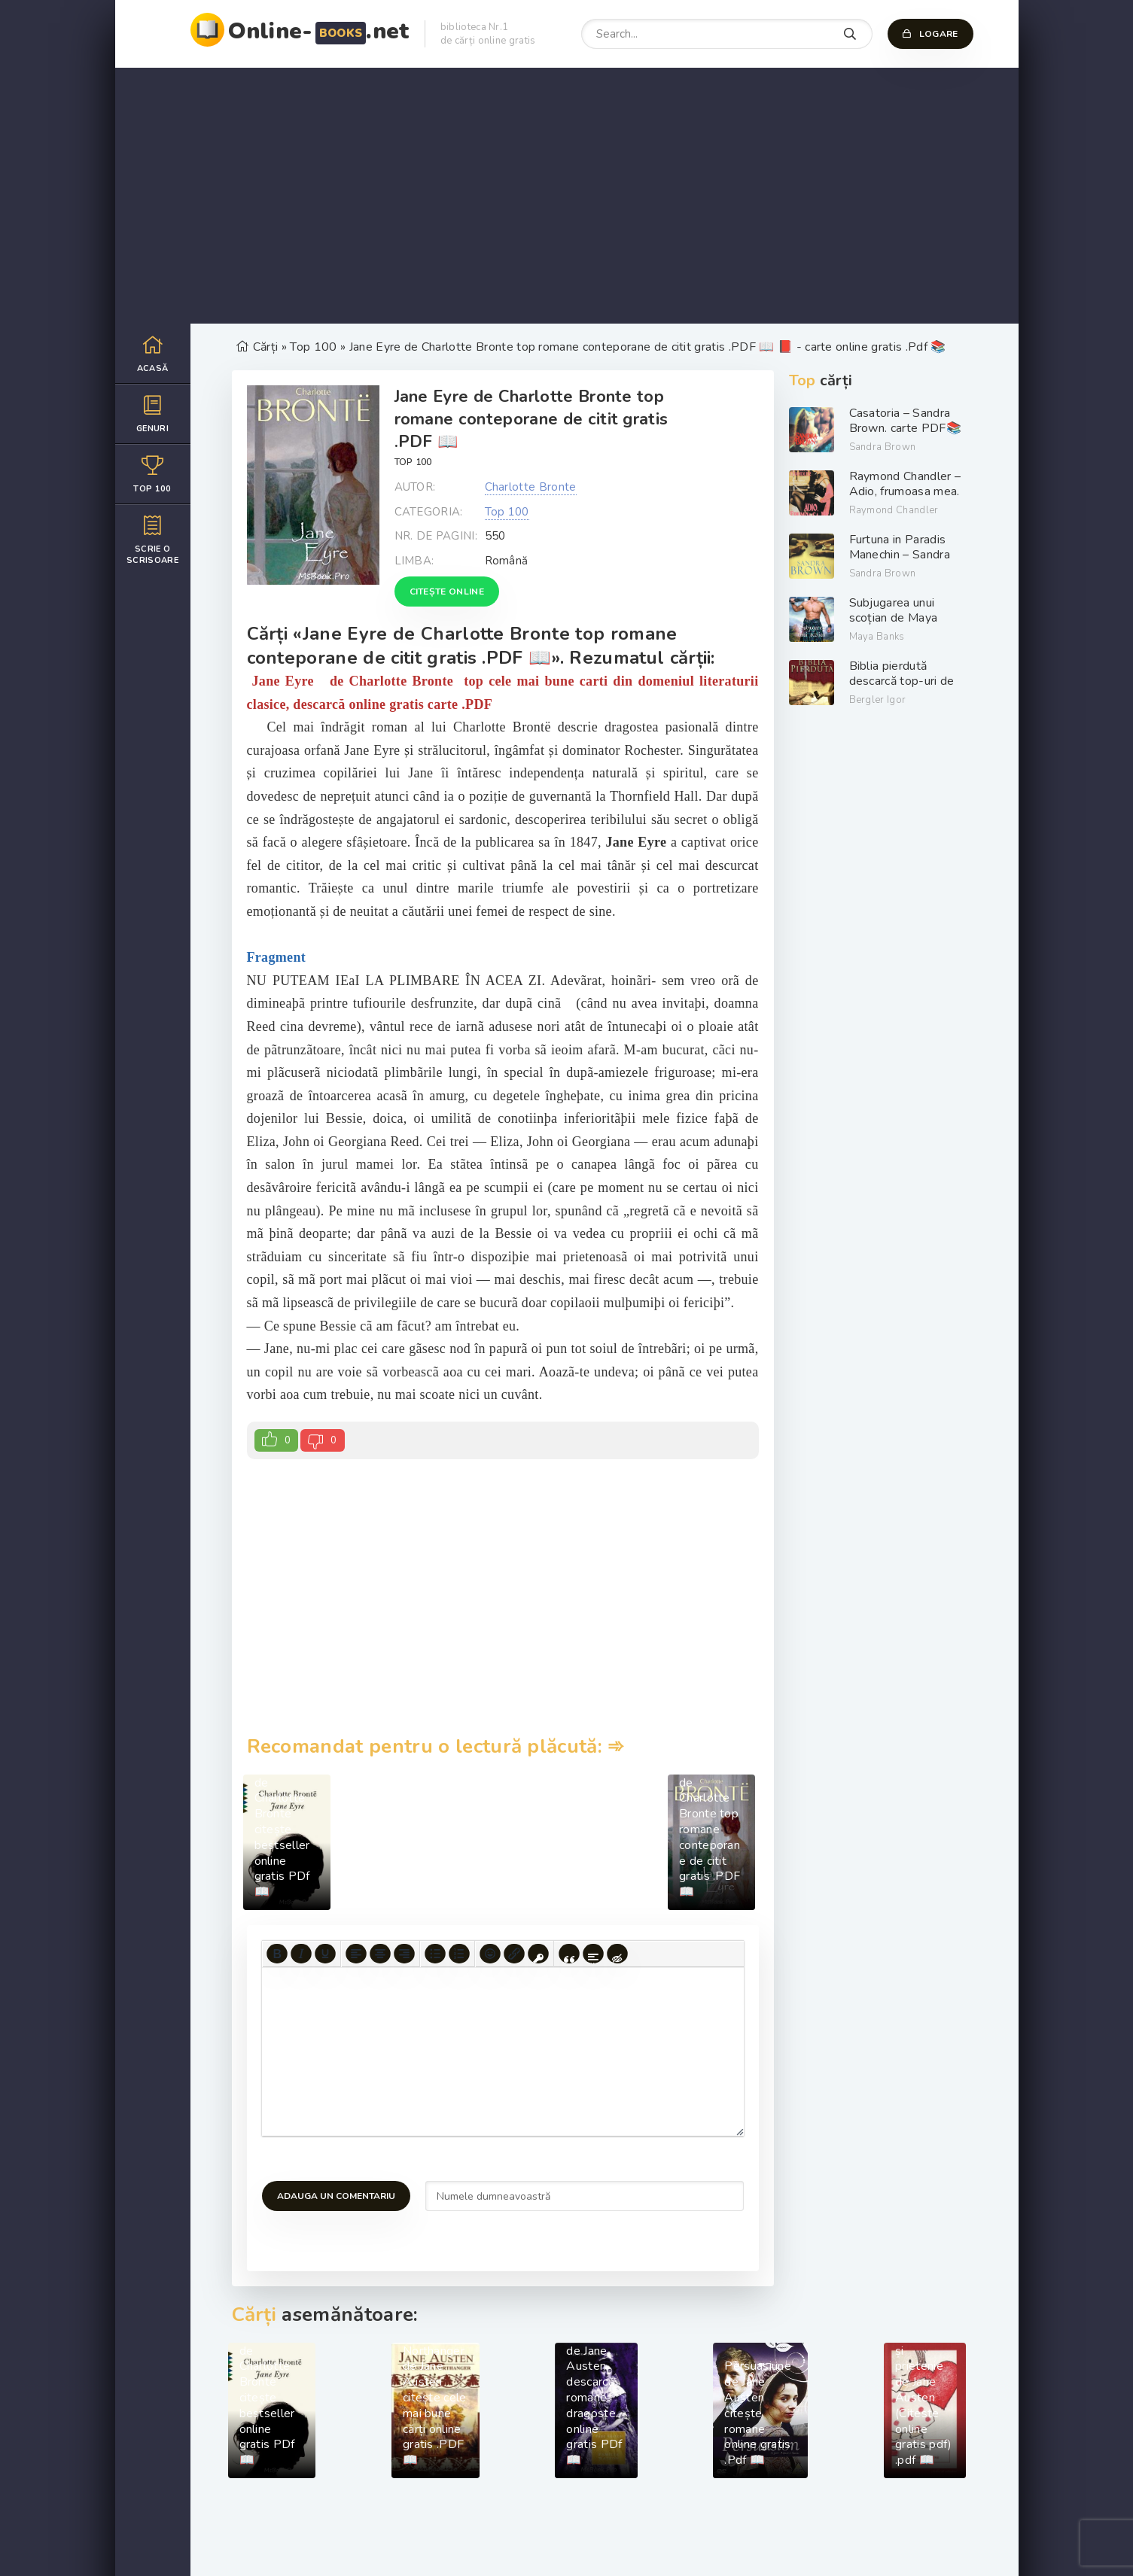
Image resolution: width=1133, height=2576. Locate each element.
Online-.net (319, 31)
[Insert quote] (569, 1953)
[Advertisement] (567, 195)
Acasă (153, 353)
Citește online (447, 591)
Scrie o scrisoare (153, 539)
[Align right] (404, 1953)
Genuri (153, 413)
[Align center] (380, 1953)
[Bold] (277, 1953)
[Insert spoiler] (593, 1953)
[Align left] (356, 1953)
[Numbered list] (459, 1953)
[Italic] (301, 1953)
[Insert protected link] (538, 1953)
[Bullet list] (435, 1953)
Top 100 (153, 473)
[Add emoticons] (490, 1953)
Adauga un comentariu (336, 2196)
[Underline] (325, 1953)
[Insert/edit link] (514, 1953)
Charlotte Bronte (531, 486)
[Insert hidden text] (617, 1953)
